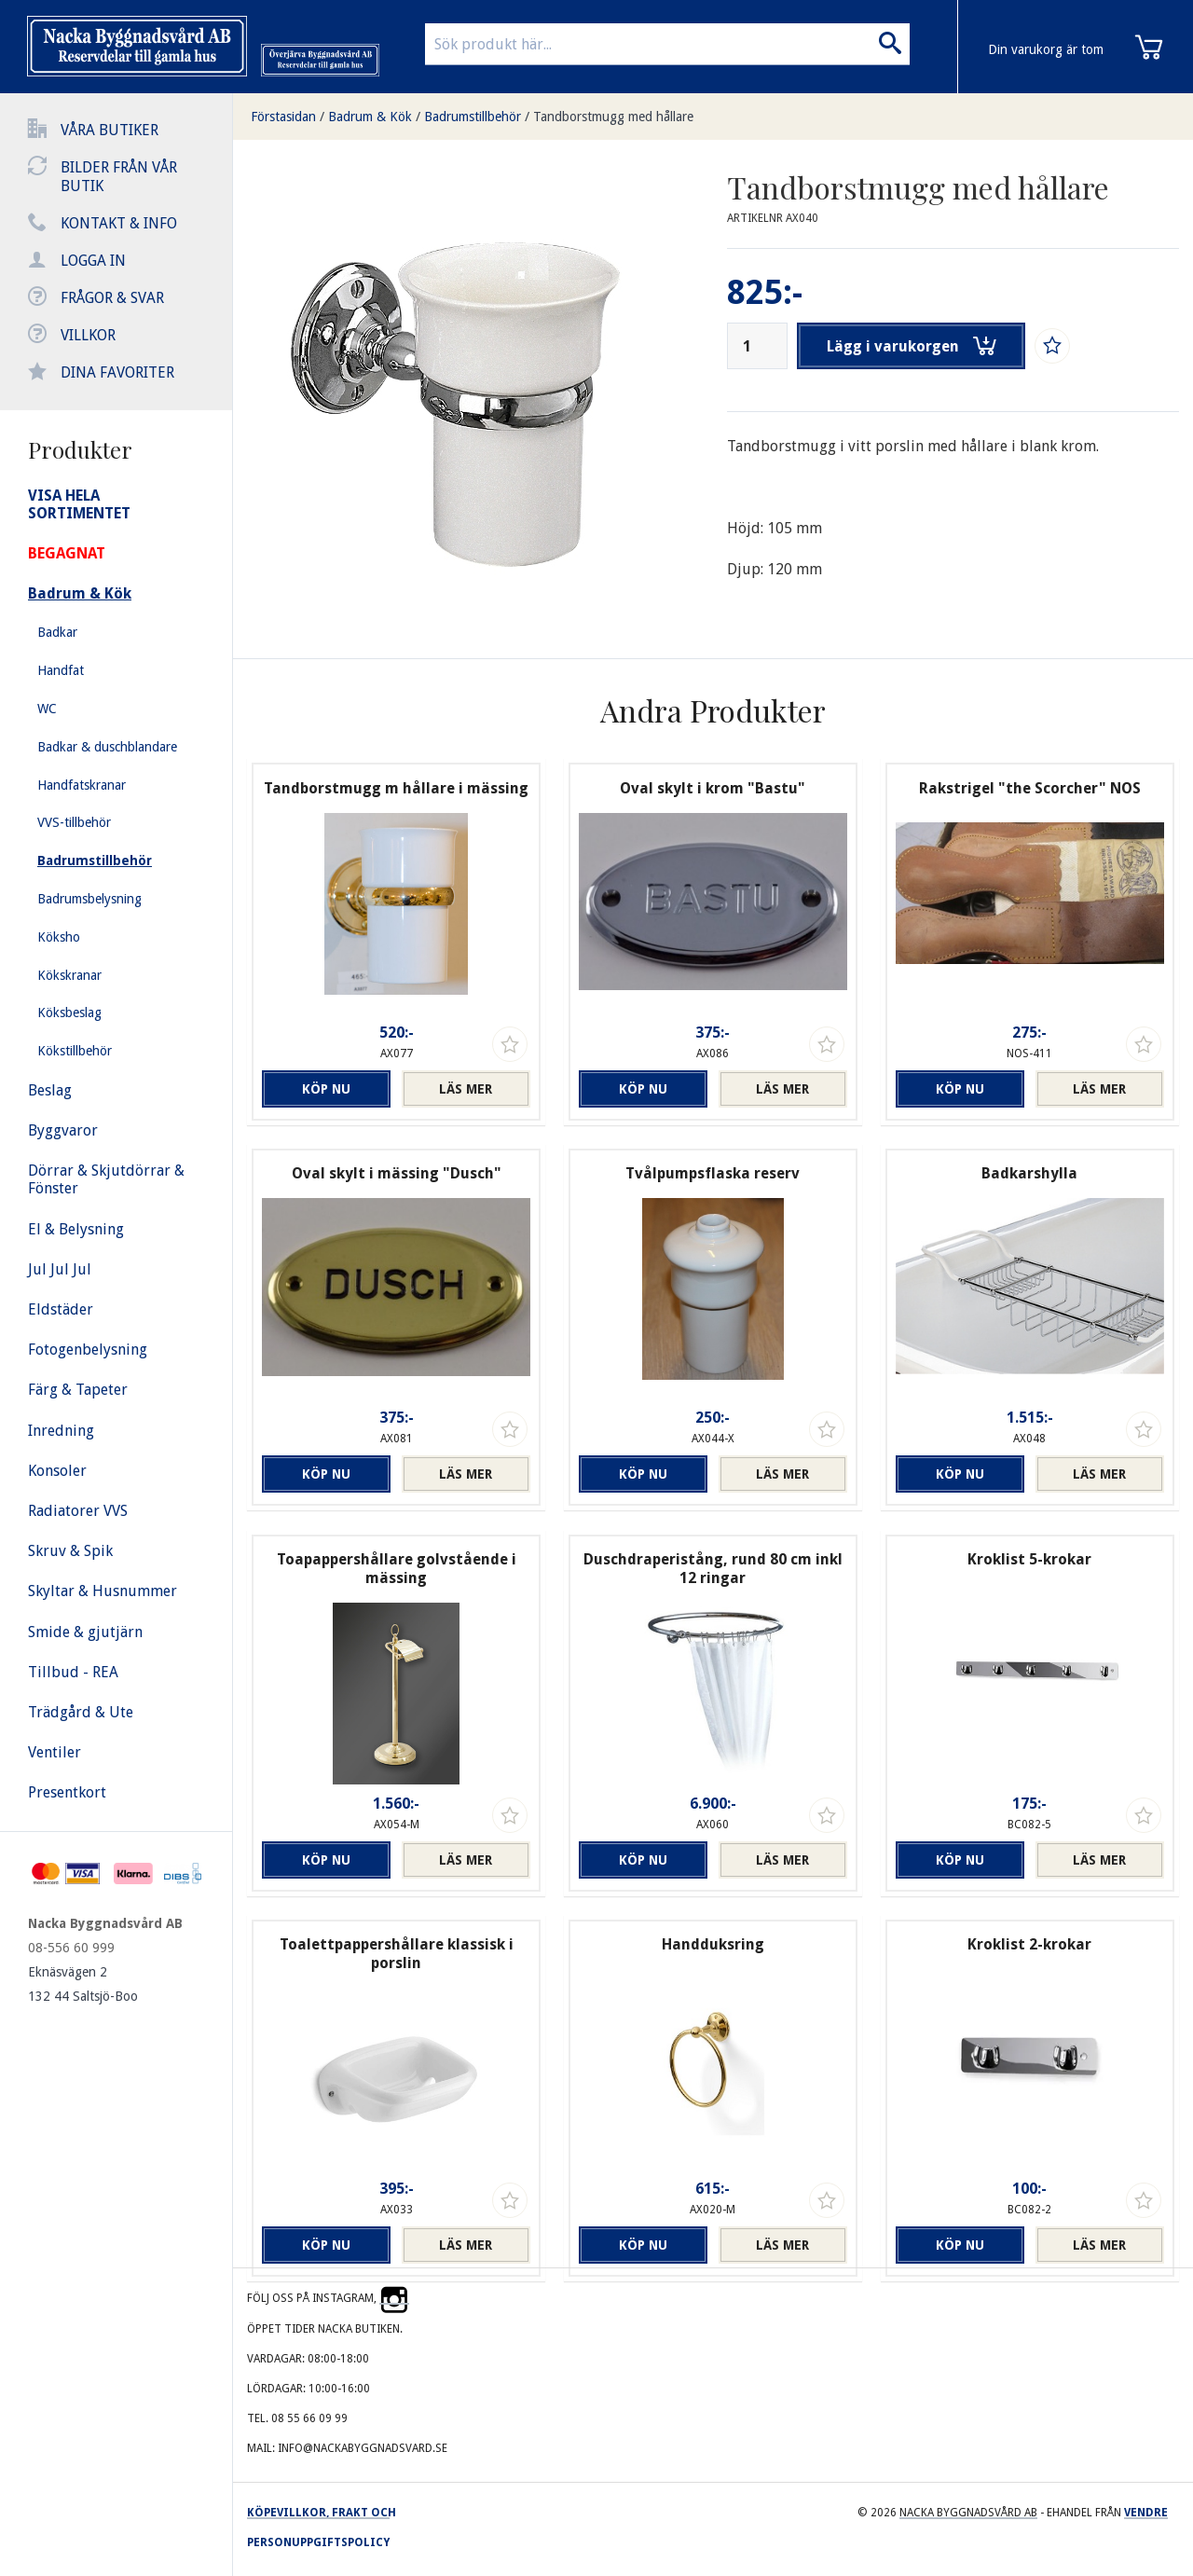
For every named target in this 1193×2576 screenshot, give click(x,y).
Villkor (88, 335)
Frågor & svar (112, 298)
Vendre (1146, 2512)
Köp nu (326, 1088)
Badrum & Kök (370, 116)
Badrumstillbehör (472, 116)
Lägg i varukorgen (911, 346)
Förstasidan (283, 116)
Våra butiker (109, 130)
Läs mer (465, 1088)
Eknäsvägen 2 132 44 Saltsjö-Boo (83, 1984)
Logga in (93, 260)
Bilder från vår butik (119, 176)
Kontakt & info (119, 223)
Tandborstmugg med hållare (613, 116)
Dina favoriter (117, 372)
